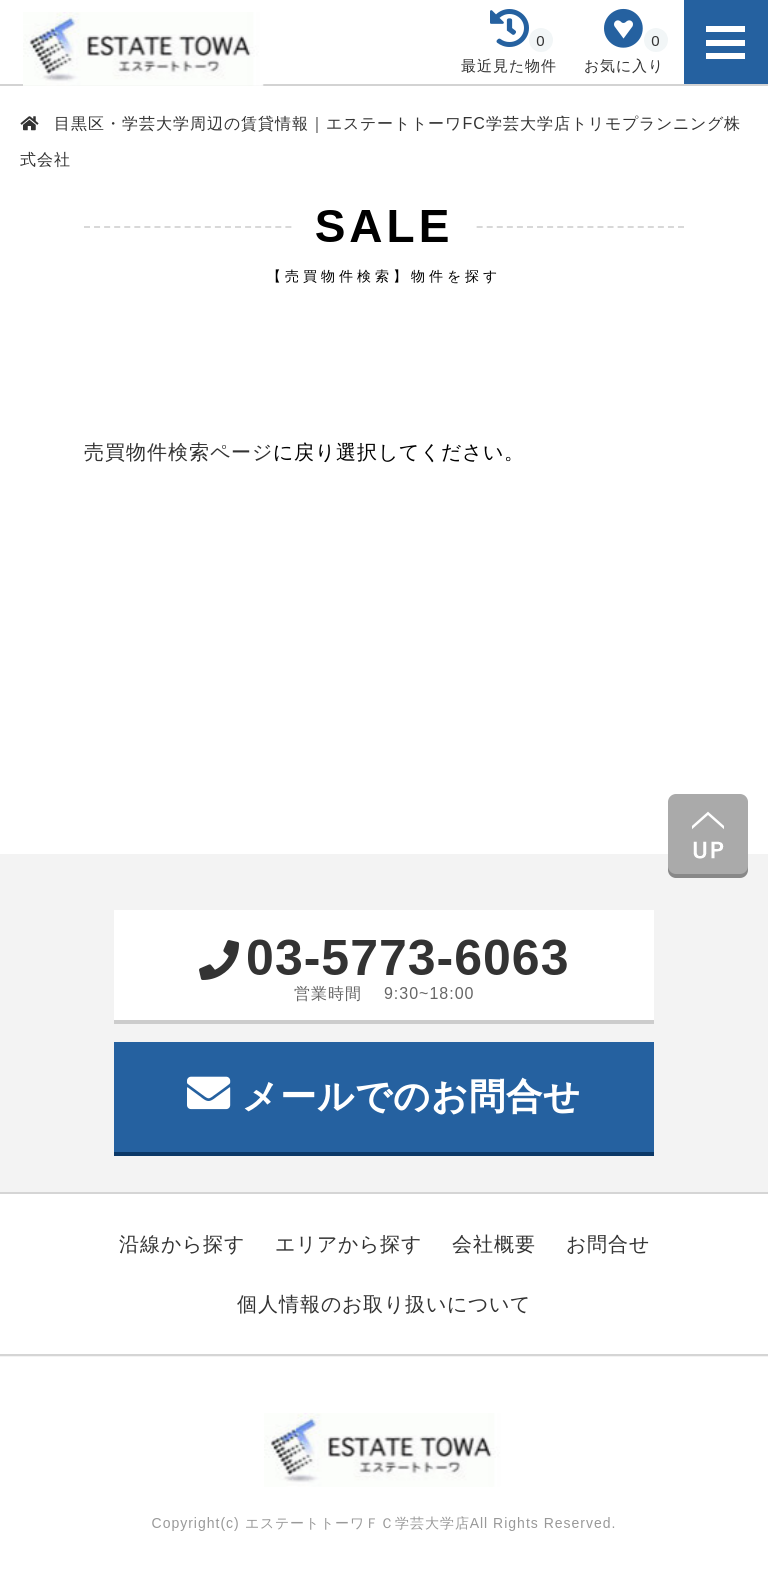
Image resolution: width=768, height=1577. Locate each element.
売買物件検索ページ (178, 452)
